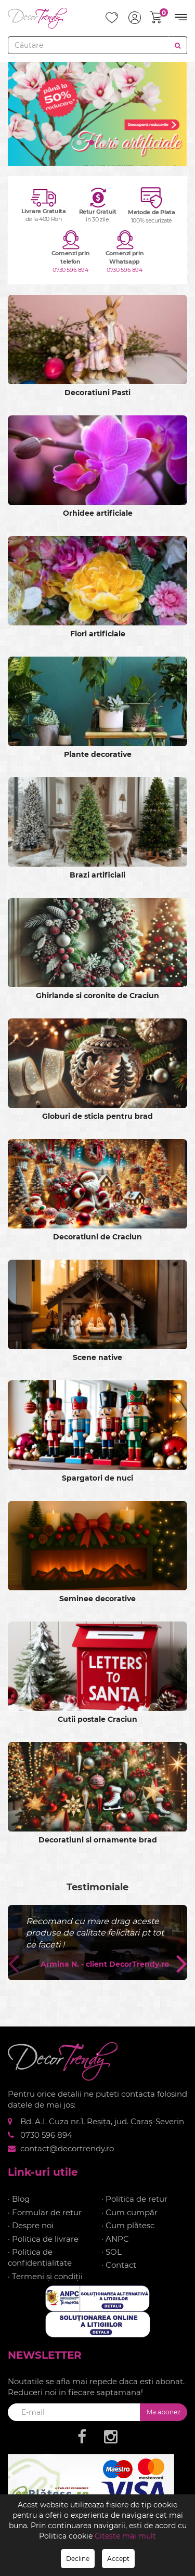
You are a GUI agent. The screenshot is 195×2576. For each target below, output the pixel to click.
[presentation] (13, 1963)
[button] (79, 142)
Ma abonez (163, 2412)
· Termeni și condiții (45, 2276)
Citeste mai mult (125, 2536)
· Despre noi (31, 2225)
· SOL (111, 2252)
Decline (77, 2558)
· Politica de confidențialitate (40, 2257)
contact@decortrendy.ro (67, 2148)
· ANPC (115, 2239)
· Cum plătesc (127, 2225)
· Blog (19, 2199)
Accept (118, 2558)
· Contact (118, 2265)
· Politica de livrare (43, 2239)
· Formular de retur (45, 2212)
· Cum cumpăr (129, 2212)
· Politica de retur (134, 2199)
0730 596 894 (70, 269)
